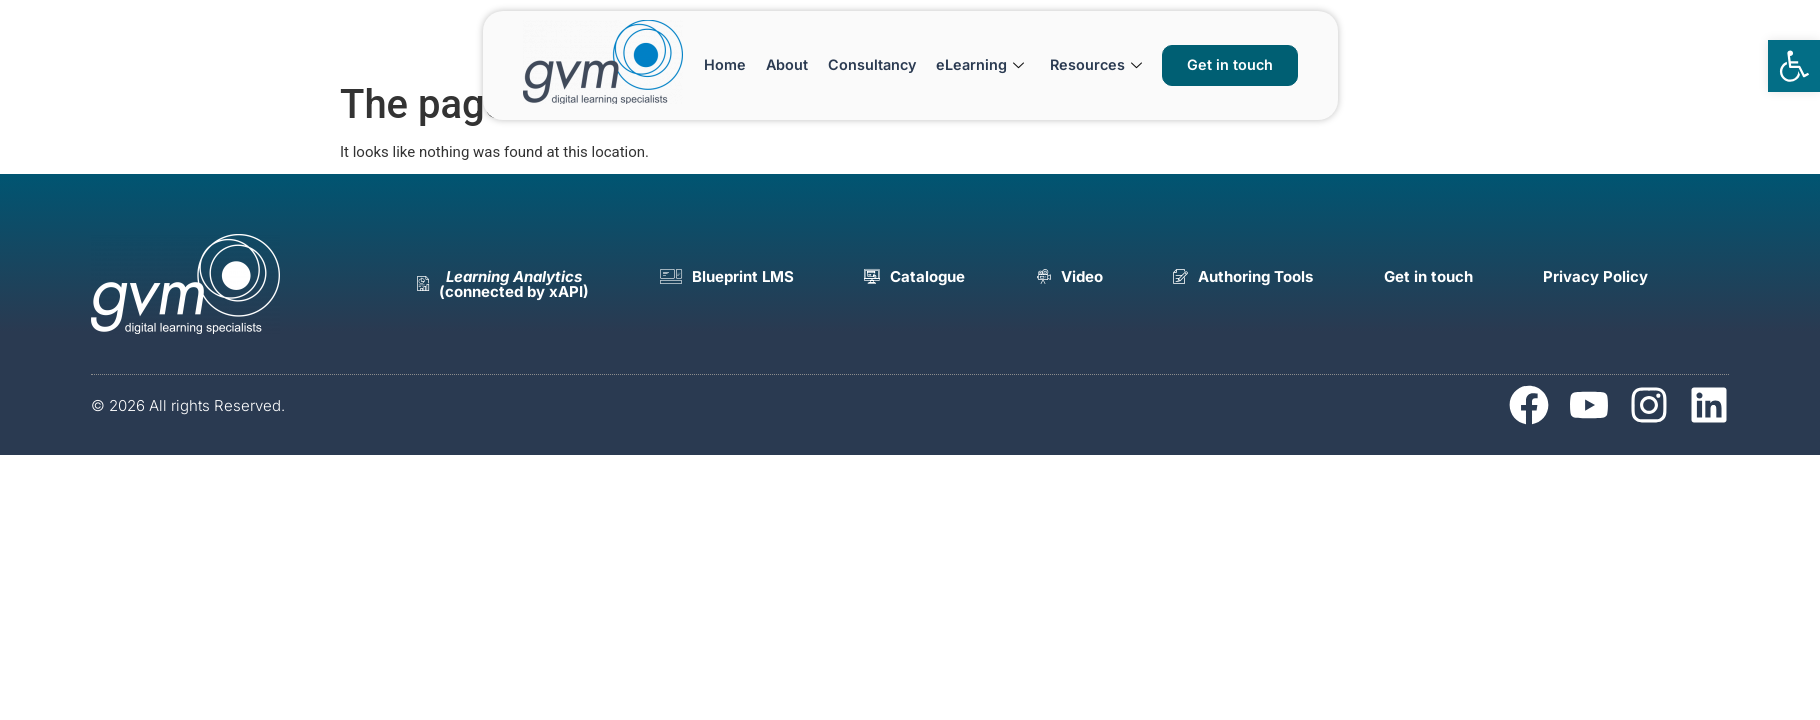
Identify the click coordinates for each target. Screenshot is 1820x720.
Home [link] (725, 64)
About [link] (787, 64)
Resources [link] (1096, 64)
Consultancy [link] (872, 64)
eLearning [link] (980, 64)
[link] (1794, 66)
